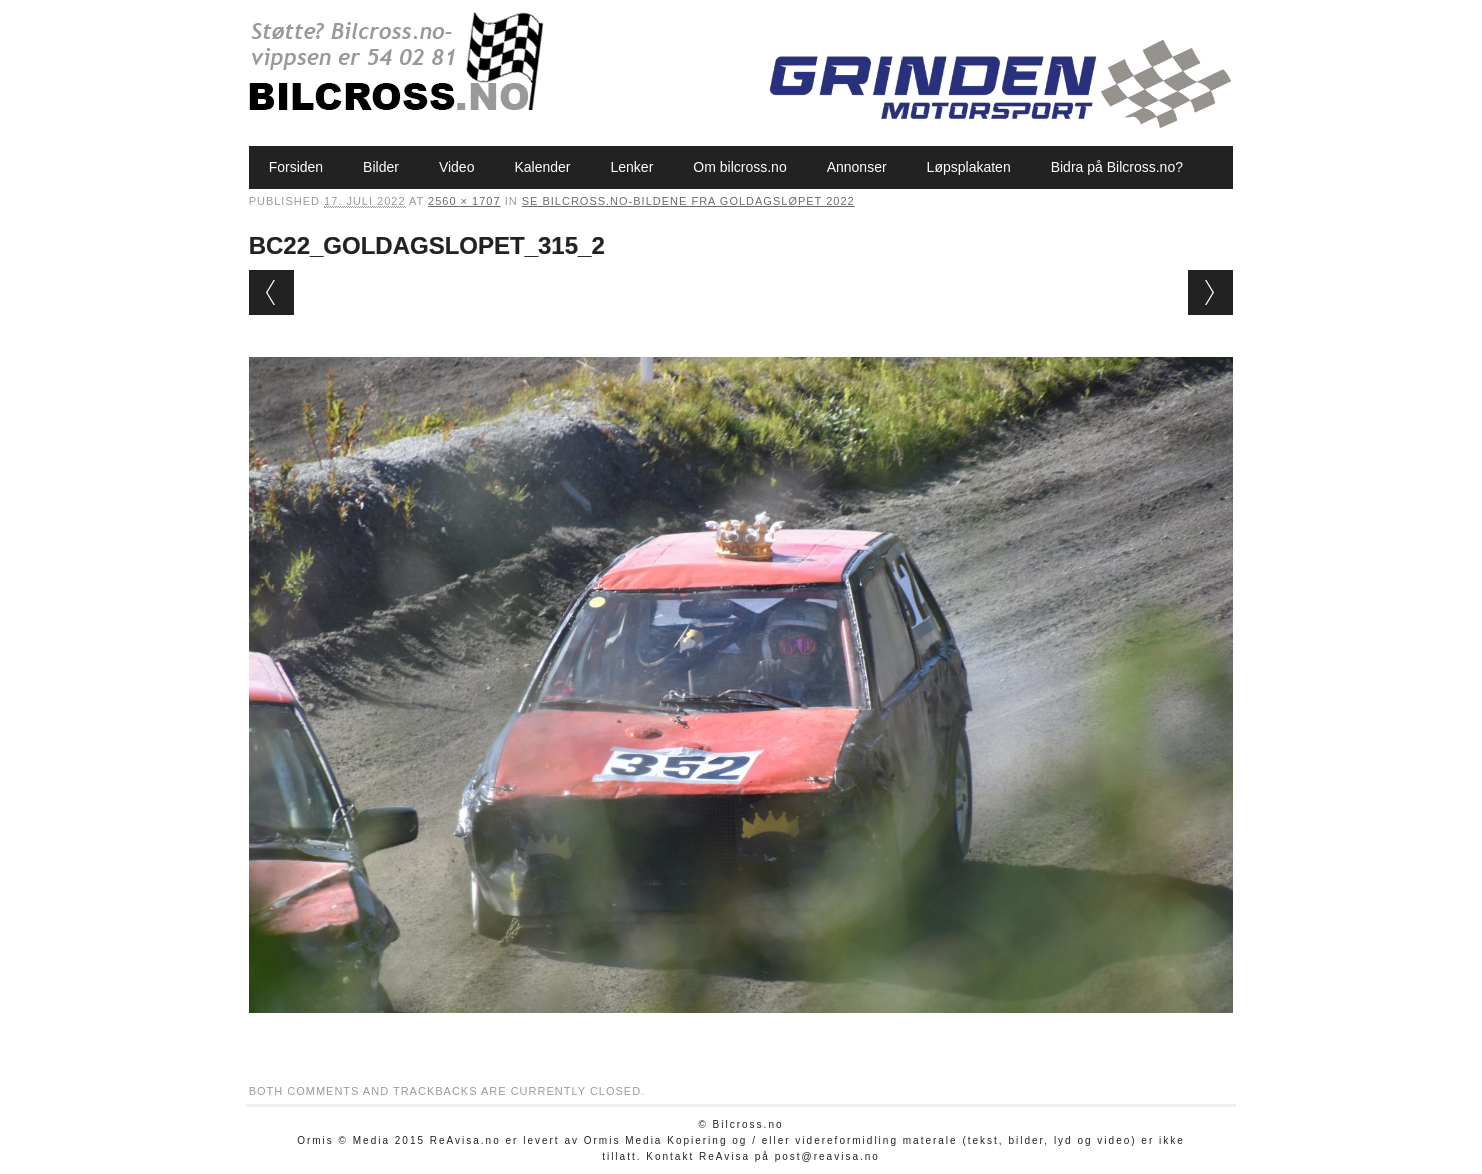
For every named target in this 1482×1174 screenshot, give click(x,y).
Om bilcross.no (739, 167)
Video (457, 167)
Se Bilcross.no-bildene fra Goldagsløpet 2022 (688, 201)
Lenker (632, 167)
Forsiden (296, 167)
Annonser (857, 167)
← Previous (271, 292)
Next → (1210, 292)
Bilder (381, 167)
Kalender (542, 167)
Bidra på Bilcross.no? (1117, 167)
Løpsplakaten (969, 167)
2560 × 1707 (464, 201)
